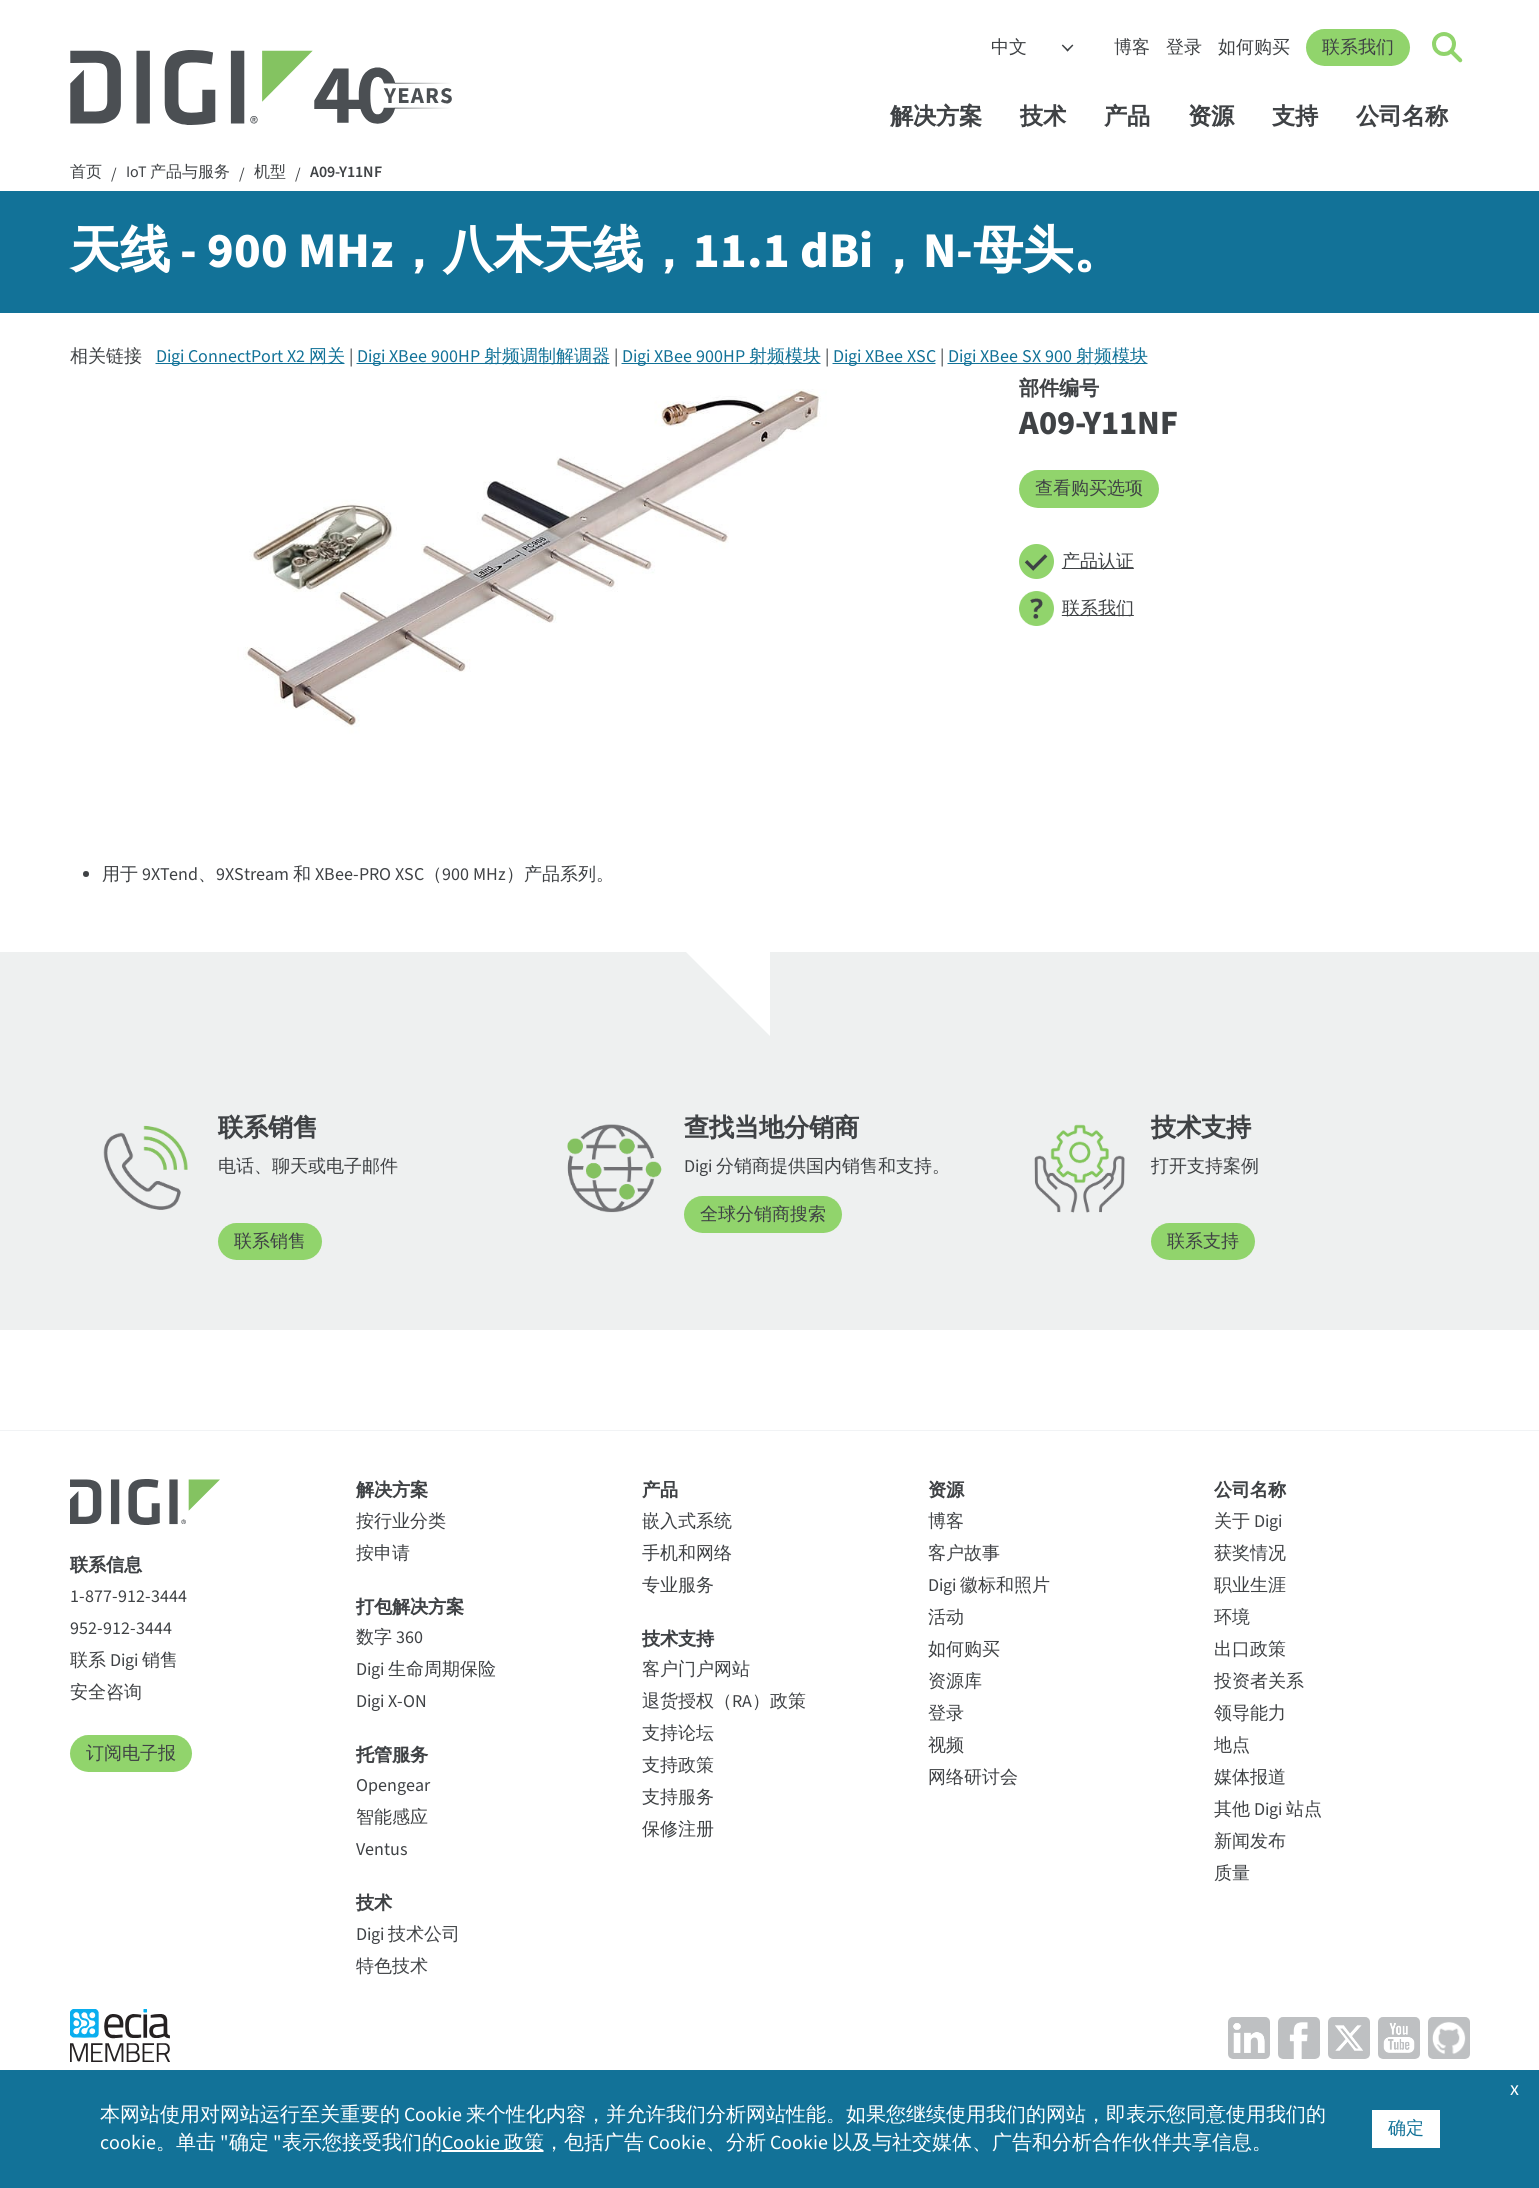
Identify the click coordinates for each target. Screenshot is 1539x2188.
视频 (946, 1745)
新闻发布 (1250, 1841)
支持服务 (678, 1797)
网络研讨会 (973, 1777)
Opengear (393, 1785)
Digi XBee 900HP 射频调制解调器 (483, 356)
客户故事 (964, 1553)
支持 (1304, 116)
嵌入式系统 (687, 1521)
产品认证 (1076, 561)
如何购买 (1254, 47)
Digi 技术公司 (408, 1934)
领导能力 (1250, 1713)
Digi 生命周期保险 (426, 1669)
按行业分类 (401, 1521)
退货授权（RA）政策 (724, 1701)
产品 (1136, 116)
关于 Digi (1248, 1521)
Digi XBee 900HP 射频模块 (721, 356)
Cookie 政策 (493, 2143)
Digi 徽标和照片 (989, 1585)
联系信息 (106, 1565)
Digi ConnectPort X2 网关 (250, 356)
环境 (1232, 1617)
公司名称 (1411, 116)
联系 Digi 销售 (124, 1660)
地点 (1232, 1745)
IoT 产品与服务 (178, 172)
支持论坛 (678, 1733)
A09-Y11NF (346, 172)
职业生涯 (1250, 1585)
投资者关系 (1259, 1681)
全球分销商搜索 (763, 1214)
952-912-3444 (121, 1628)
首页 (86, 172)
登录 (1184, 47)
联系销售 (270, 1241)
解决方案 (945, 116)
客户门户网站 (696, 1669)
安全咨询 (106, 1692)
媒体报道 (1250, 1777)
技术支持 (678, 1639)
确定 (1406, 2128)
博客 (1132, 47)
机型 (270, 172)
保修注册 (678, 1829)
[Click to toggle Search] (1448, 48)
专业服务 (678, 1585)
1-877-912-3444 (128, 1596)
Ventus (382, 1849)
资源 (1220, 116)
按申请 (383, 1553)
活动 (946, 1617)
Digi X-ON (391, 1701)
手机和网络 (687, 1553)
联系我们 (1358, 47)
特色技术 (392, 1966)
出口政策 (1250, 1649)
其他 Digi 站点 (1268, 1809)
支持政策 (678, 1765)
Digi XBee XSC (884, 356)
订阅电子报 (131, 1753)
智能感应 (392, 1817)
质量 (1232, 1873)
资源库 (955, 1681)
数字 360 (389, 1637)
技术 (1052, 116)
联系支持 (1203, 1241)
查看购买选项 (1089, 488)
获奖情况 (1250, 1553)
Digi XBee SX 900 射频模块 (1048, 356)
